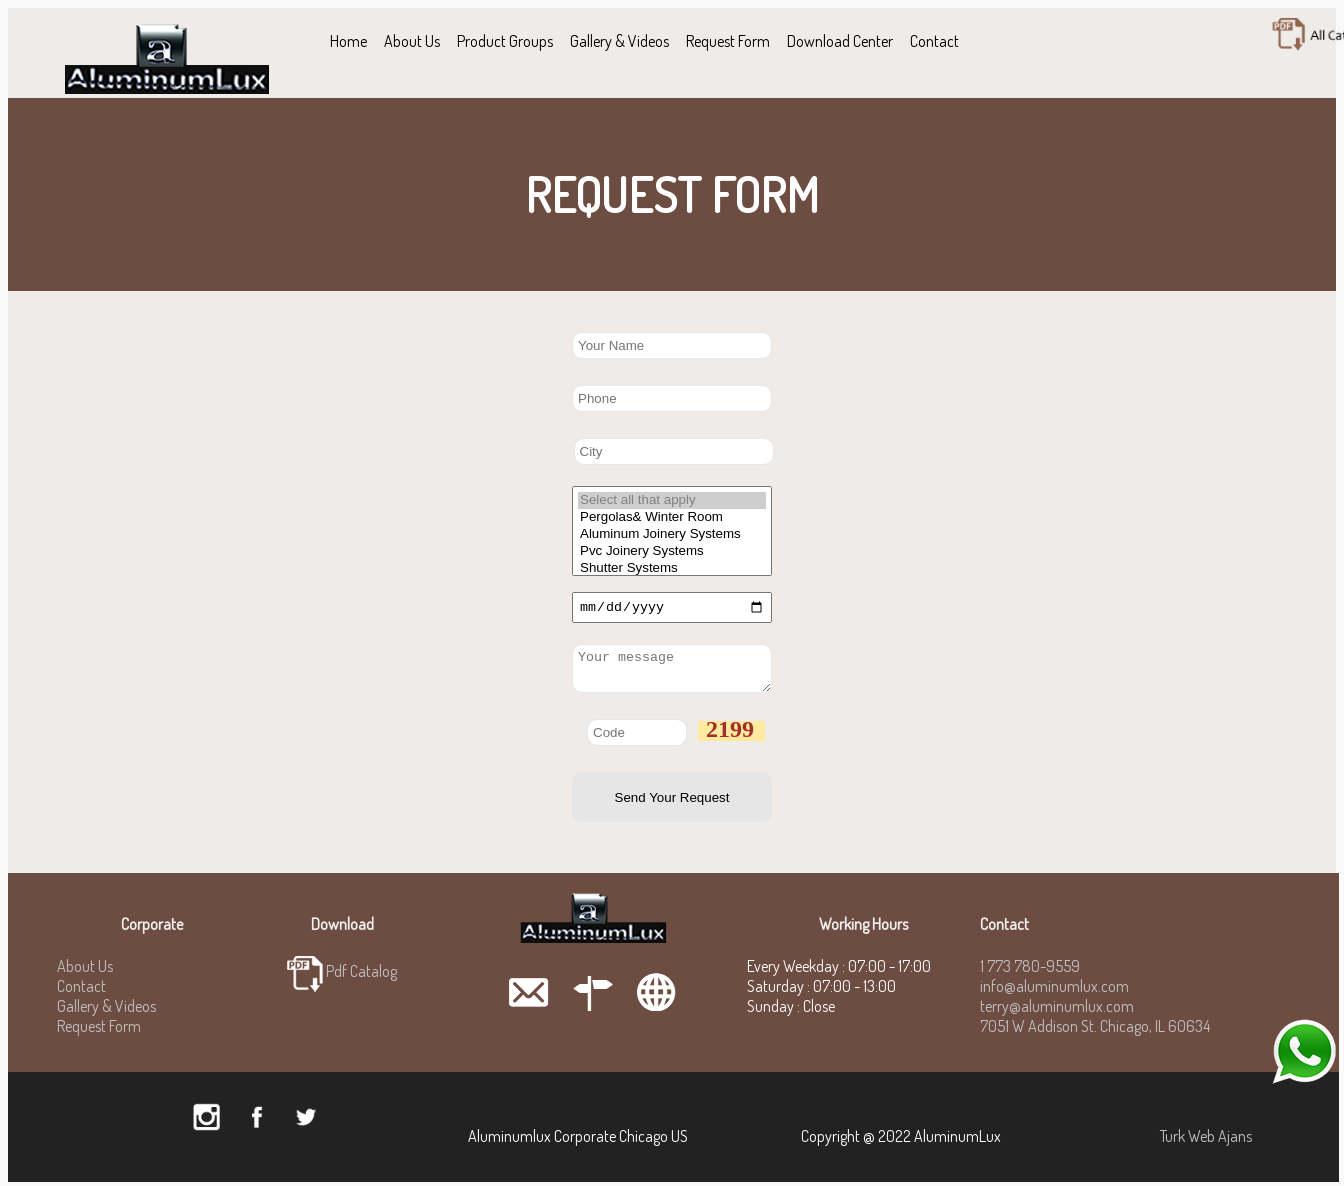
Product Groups (505, 41)
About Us (412, 41)
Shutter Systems (672, 568)
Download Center (840, 41)
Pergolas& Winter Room (672, 517)
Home (348, 41)
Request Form (728, 41)
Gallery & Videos (619, 41)
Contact (934, 41)
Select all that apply (672, 500)
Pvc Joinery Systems (672, 551)
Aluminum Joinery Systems (672, 534)
